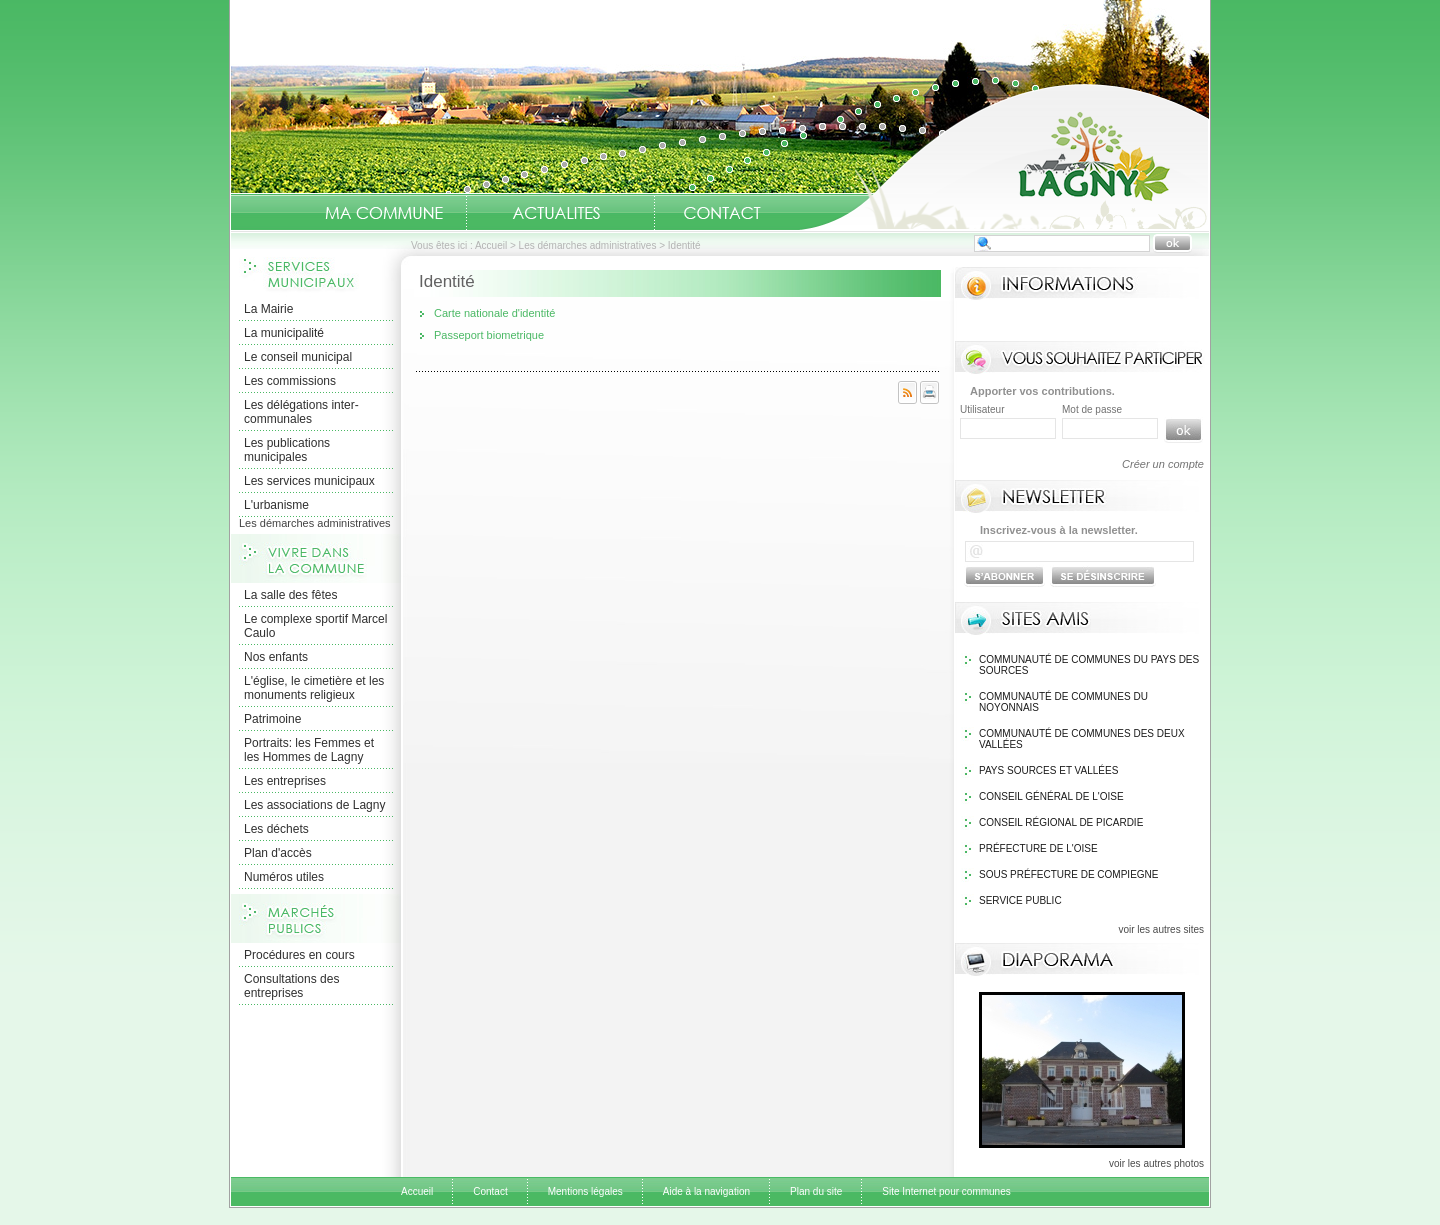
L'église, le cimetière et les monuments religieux (314, 688)
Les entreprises (285, 781)
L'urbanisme (276, 505)
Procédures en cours (299, 955)
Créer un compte (1163, 464)
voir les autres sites (1161, 929)
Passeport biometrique (489, 335)
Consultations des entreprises (291, 986)
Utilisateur (982, 409)
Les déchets (276, 829)
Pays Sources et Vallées (1048, 770)
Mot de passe (1092, 409)
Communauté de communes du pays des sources (1089, 665)
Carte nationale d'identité (494, 313)
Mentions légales (585, 1191)
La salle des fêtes (290, 595)
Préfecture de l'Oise (1038, 848)
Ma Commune (384, 213)
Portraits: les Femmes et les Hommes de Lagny (309, 750)
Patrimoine (272, 719)
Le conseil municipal (298, 357)
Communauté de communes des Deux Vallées (1082, 739)
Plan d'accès (278, 853)
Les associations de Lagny (314, 805)
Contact (722, 213)
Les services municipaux (309, 481)
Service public (1020, 900)
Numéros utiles (284, 877)
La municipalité (284, 333)
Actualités (556, 213)
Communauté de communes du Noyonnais (1063, 702)
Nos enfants (276, 657)
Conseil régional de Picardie (1061, 822)
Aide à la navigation (706, 1191)
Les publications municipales (287, 450)
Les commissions (290, 381)
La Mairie (268, 309)
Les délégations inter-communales (301, 412)
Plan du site (816, 1191)
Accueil (1004, 156)
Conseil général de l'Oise (1051, 796)
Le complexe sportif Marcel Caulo (315, 626)
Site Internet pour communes (946, 1191)
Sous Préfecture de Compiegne (1068, 874)
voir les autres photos (1156, 1163)
